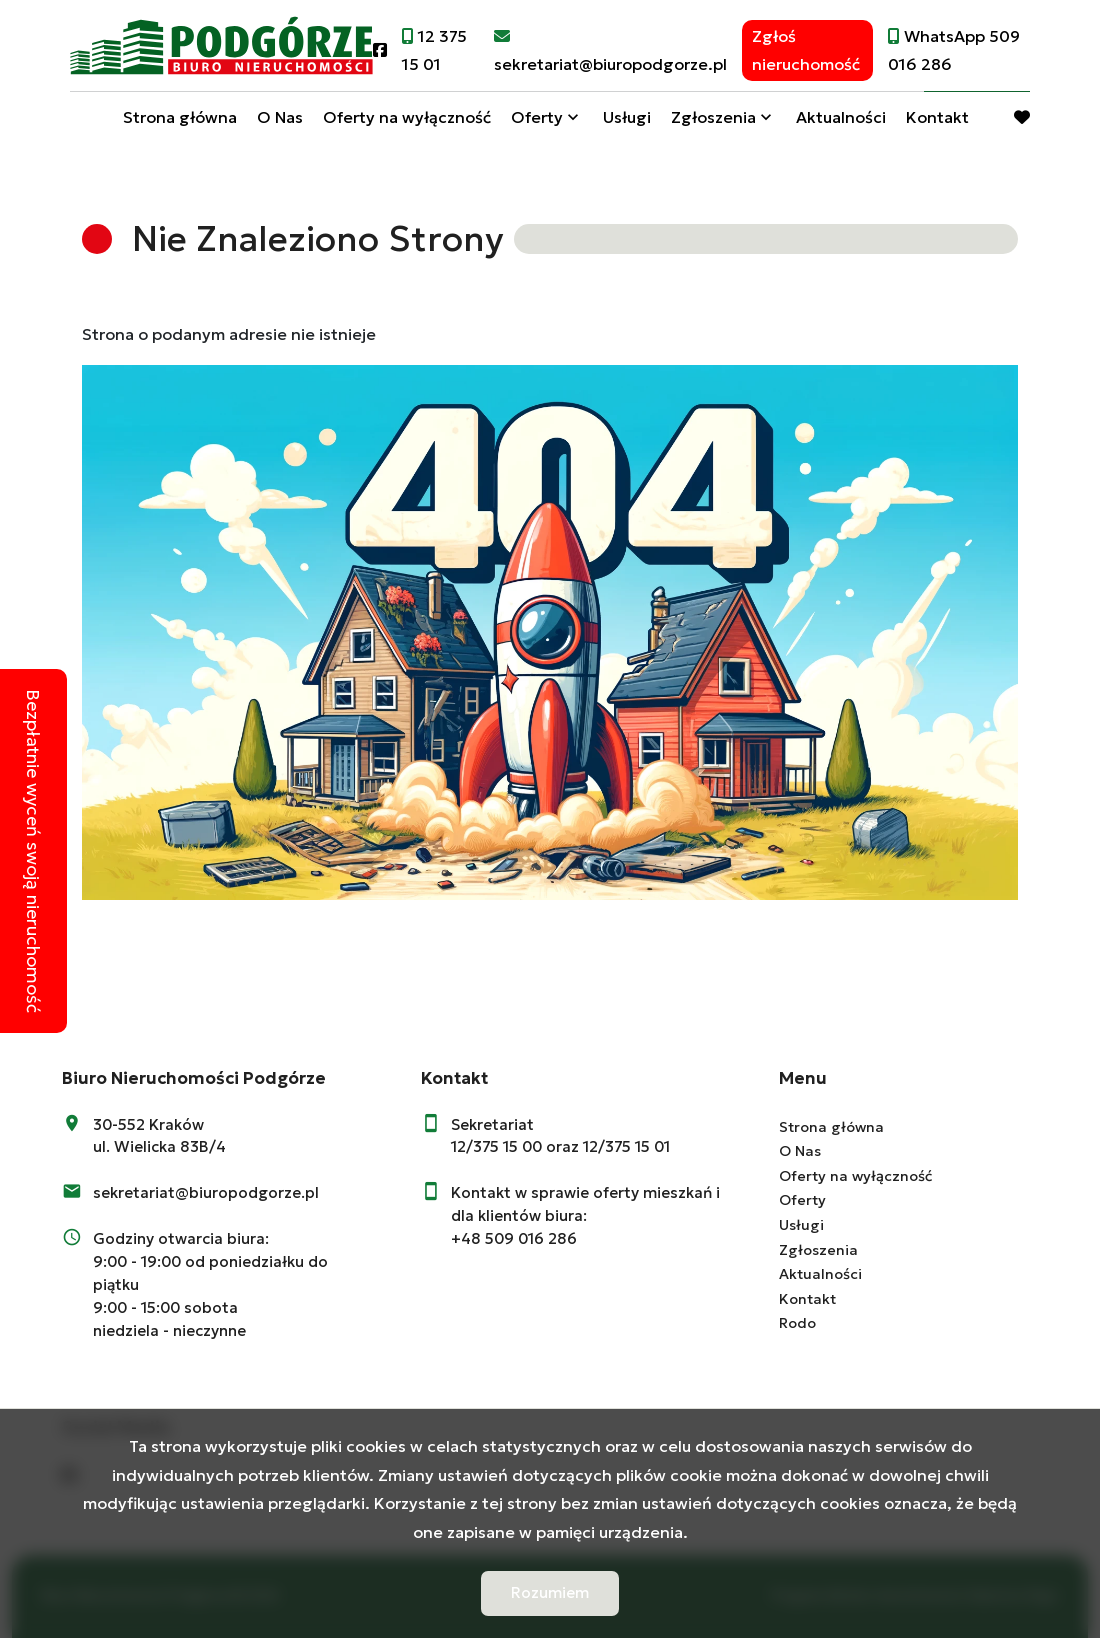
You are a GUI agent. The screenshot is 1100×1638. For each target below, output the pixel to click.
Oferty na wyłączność (407, 123)
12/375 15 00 (496, 1146)
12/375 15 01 (626, 1146)
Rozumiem (550, 1592)
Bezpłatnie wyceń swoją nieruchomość (33, 851)
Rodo (797, 1323)
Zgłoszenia (713, 123)
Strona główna (180, 123)
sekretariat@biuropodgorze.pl (206, 1192)
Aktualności (841, 123)
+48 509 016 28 (509, 1238)
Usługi (627, 123)
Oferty (537, 123)
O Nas (280, 123)
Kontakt (937, 123)
